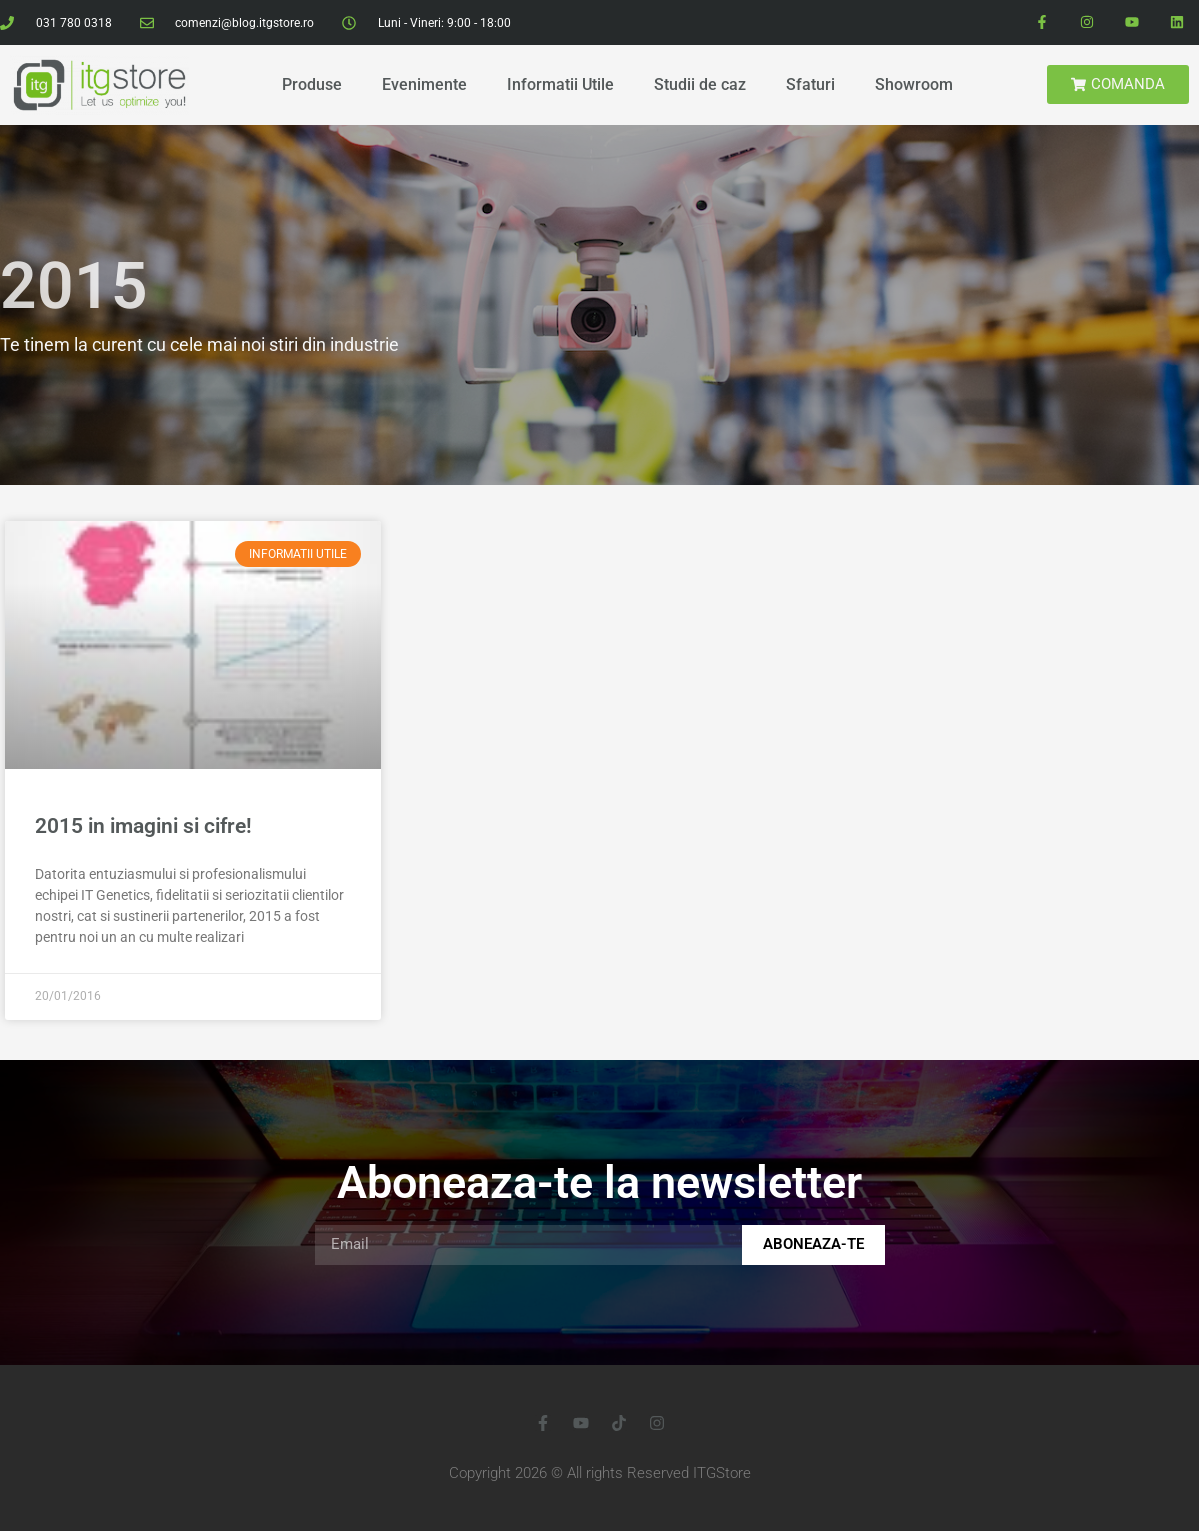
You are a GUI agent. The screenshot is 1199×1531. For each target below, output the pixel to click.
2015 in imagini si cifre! (143, 826)
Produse (312, 84)
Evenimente (424, 84)
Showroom (914, 84)
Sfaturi (810, 84)
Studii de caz (700, 84)
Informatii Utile (560, 84)
